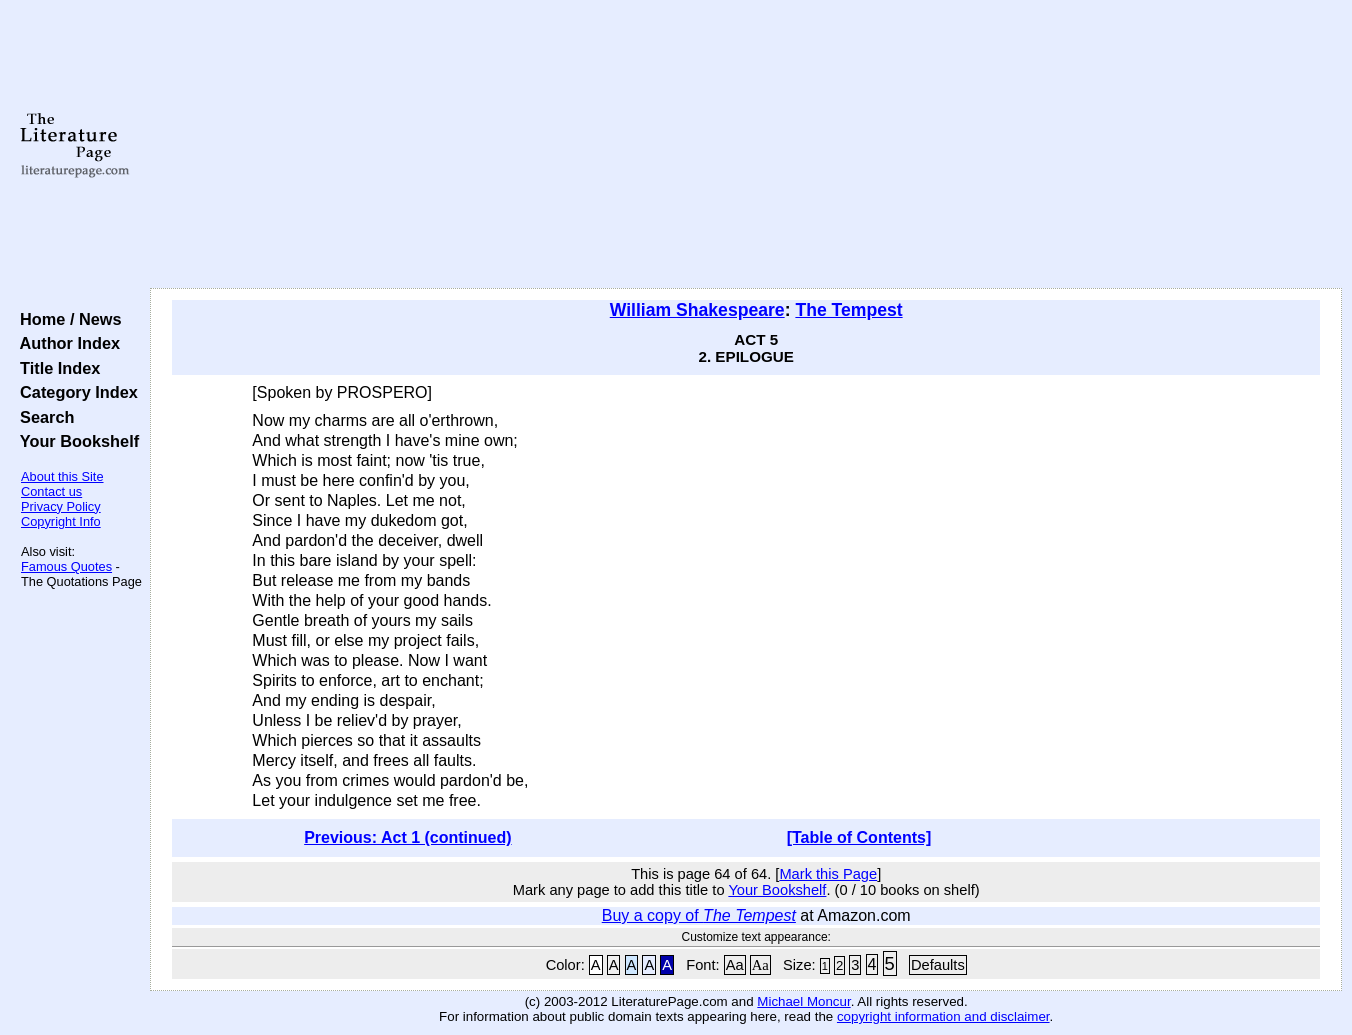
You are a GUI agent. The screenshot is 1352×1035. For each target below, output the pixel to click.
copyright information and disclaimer (943, 1016)
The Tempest (848, 310)
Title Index (55, 368)
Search (42, 417)
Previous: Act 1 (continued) (407, 837)
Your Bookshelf (75, 441)
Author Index (65, 343)
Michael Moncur (803, 1001)
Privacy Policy (61, 506)
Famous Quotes (66, 566)
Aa (735, 965)
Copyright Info (61, 521)
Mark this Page (828, 874)
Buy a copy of (699, 915)
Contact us (51, 491)
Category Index (74, 392)
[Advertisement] (746, 145)
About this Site (62, 476)
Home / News (66, 319)
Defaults (938, 965)
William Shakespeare (697, 310)
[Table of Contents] (859, 837)
